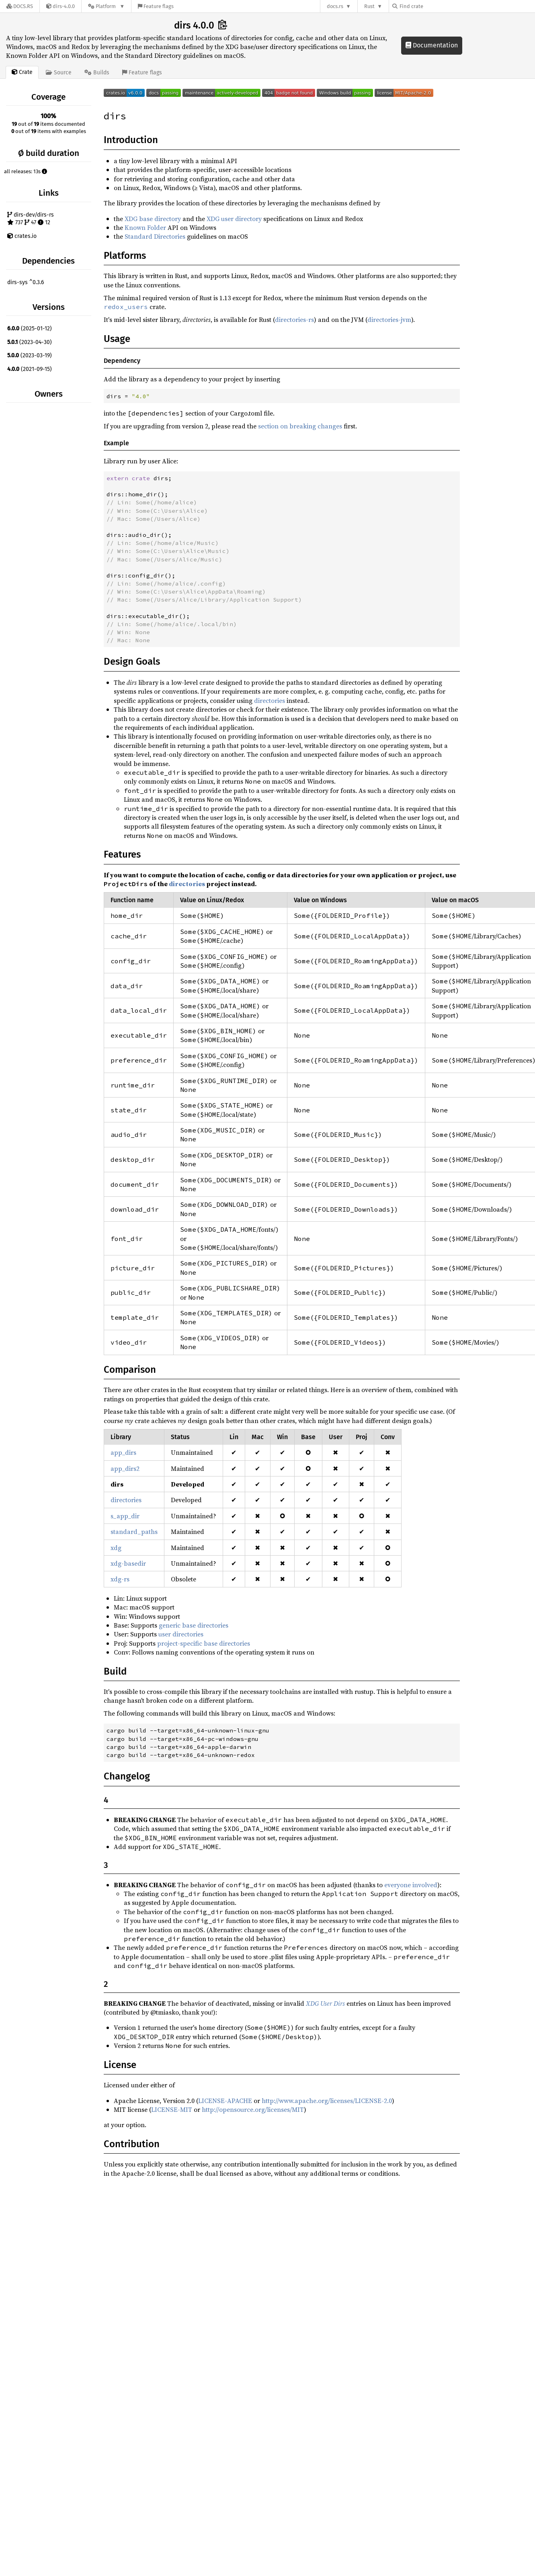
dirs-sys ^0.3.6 (25, 282)
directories (269, 700)
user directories (180, 1634)
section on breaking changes (300, 426)
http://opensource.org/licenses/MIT (253, 2109)
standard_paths (134, 1531)
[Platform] (106, 6)
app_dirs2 (125, 1468)
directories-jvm (389, 319)
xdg (116, 1547)
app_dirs (123, 1452)
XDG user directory (234, 218)
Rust (369, 6)
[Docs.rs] (19, 6)
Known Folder (145, 227)
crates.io (22, 236)
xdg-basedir (128, 1563)
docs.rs (335, 6)
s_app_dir (125, 1515)
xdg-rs (120, 1579)
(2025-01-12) (29, 328)
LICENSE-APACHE (225, 2100)
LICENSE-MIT (171, 2109)
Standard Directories (155, 236)
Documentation (432, 45)
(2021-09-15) (29, 369)
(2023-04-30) (29, 342)
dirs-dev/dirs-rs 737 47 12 (30, 218)
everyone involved (410, 1884)
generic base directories (193, 1625)
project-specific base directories (203, 1643)
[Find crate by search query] (432, 6)
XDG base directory (153, 218)
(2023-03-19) (29, 355)
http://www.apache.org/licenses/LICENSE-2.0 (327, 2100)
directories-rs (294, 319)
